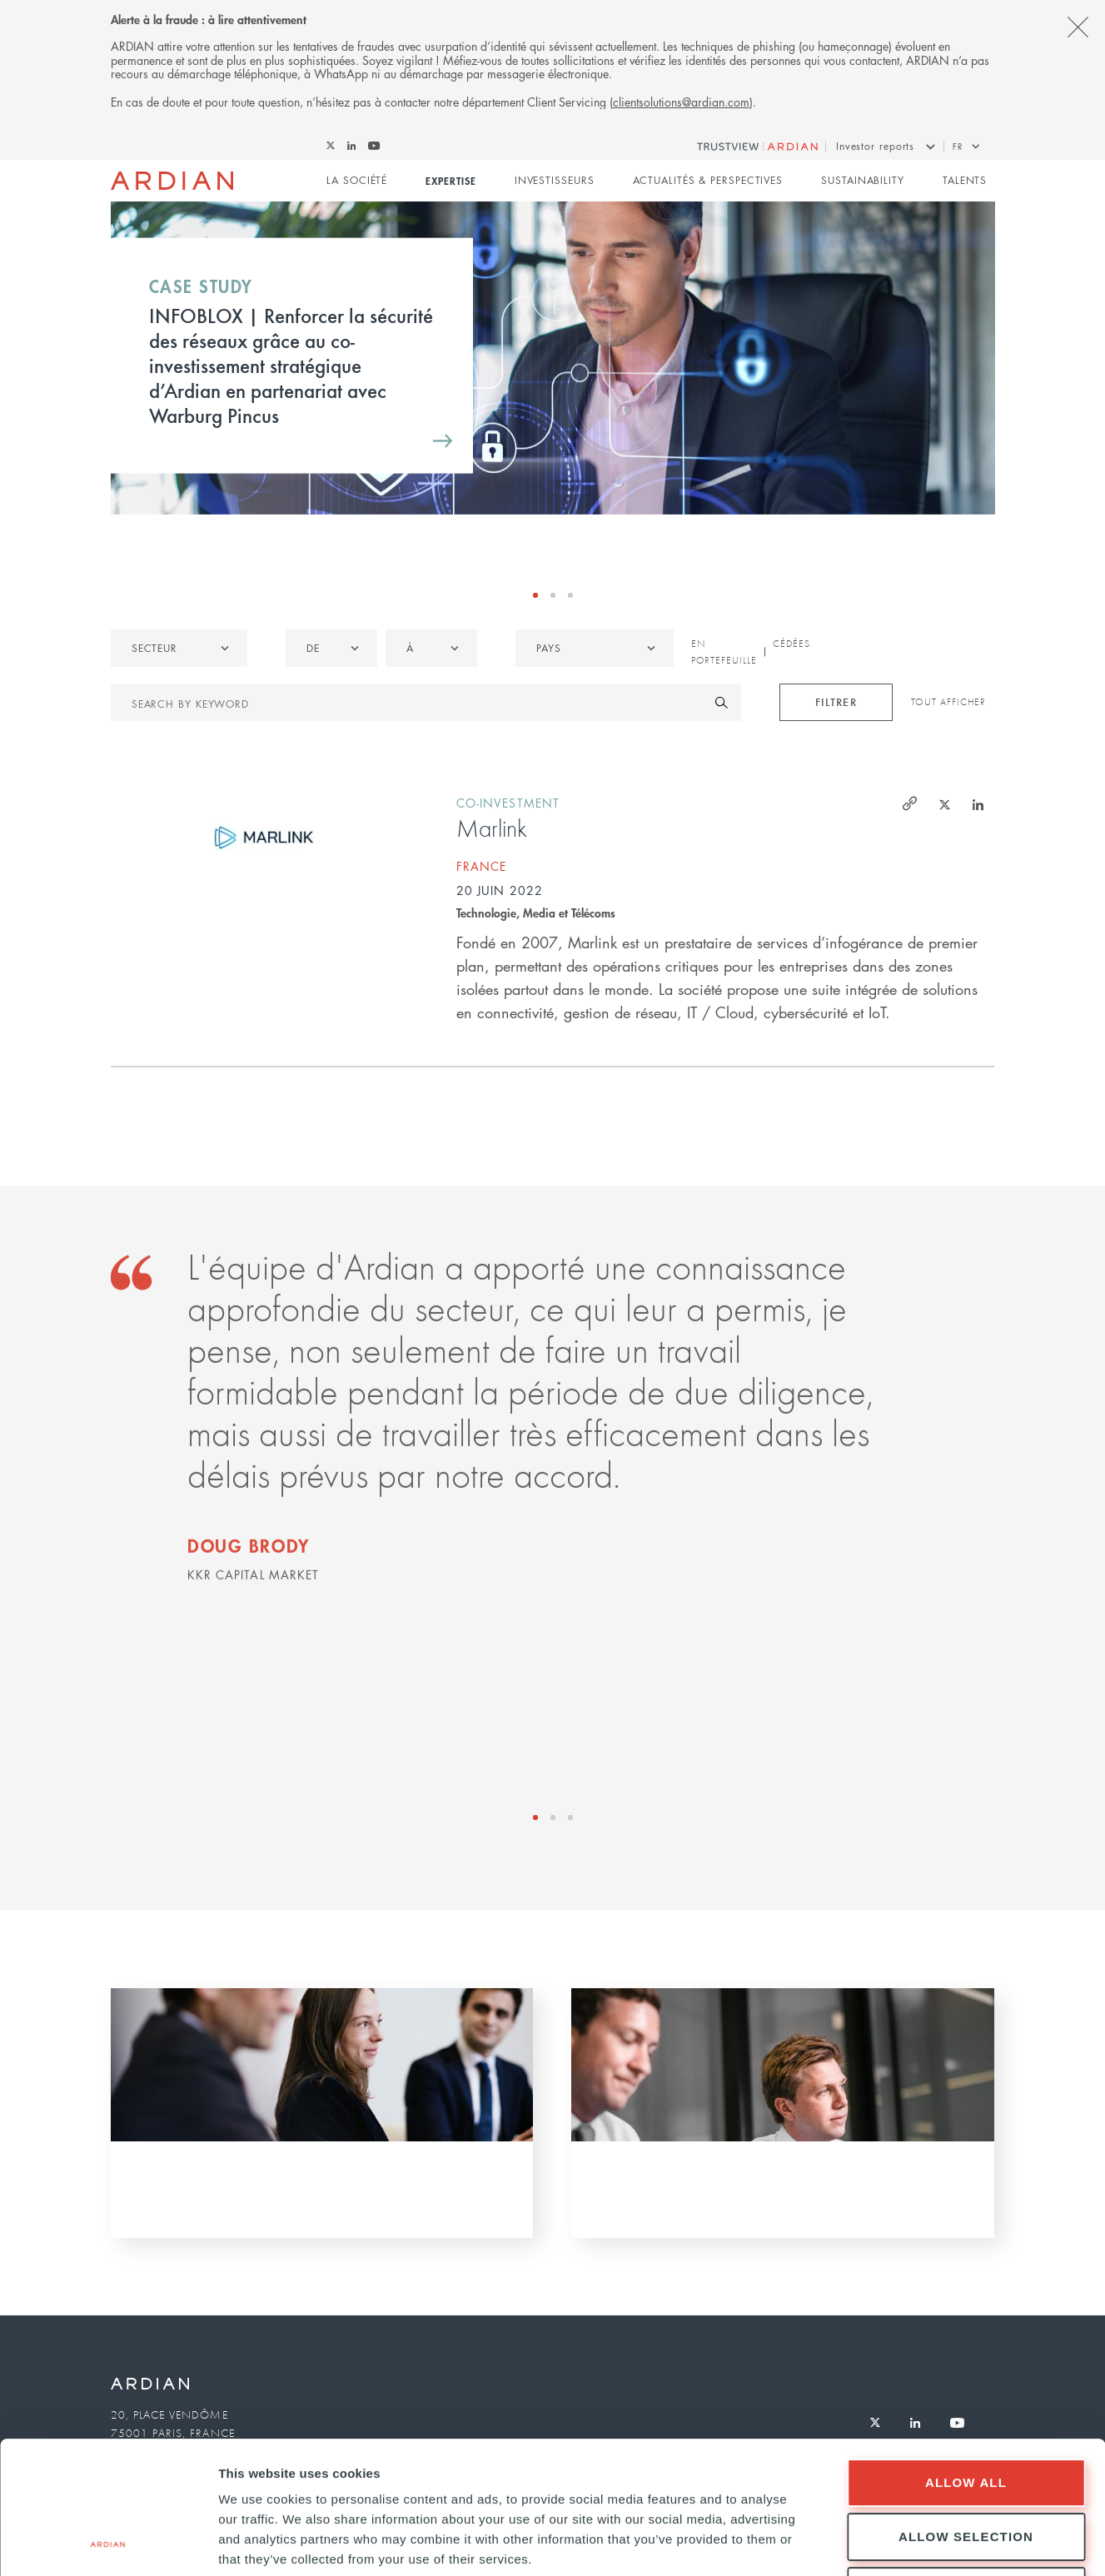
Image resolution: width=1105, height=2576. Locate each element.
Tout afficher (949, 702)
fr (958, 146)
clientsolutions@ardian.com (681, 101)
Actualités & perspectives (708, 180)
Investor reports (875, 146)
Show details (874, 2543)
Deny (966, 2466)
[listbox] (179, 648)
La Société (356, 180)
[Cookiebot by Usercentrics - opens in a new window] (108, 2543)
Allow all (966, 2358)
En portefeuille (724, 652)
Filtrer (835, 701)
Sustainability (862, 180)
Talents (965, 180)
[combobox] (594, 648)
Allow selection (965, 2412)
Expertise (450, 180)
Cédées (791, 643)
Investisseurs (555, 180)
